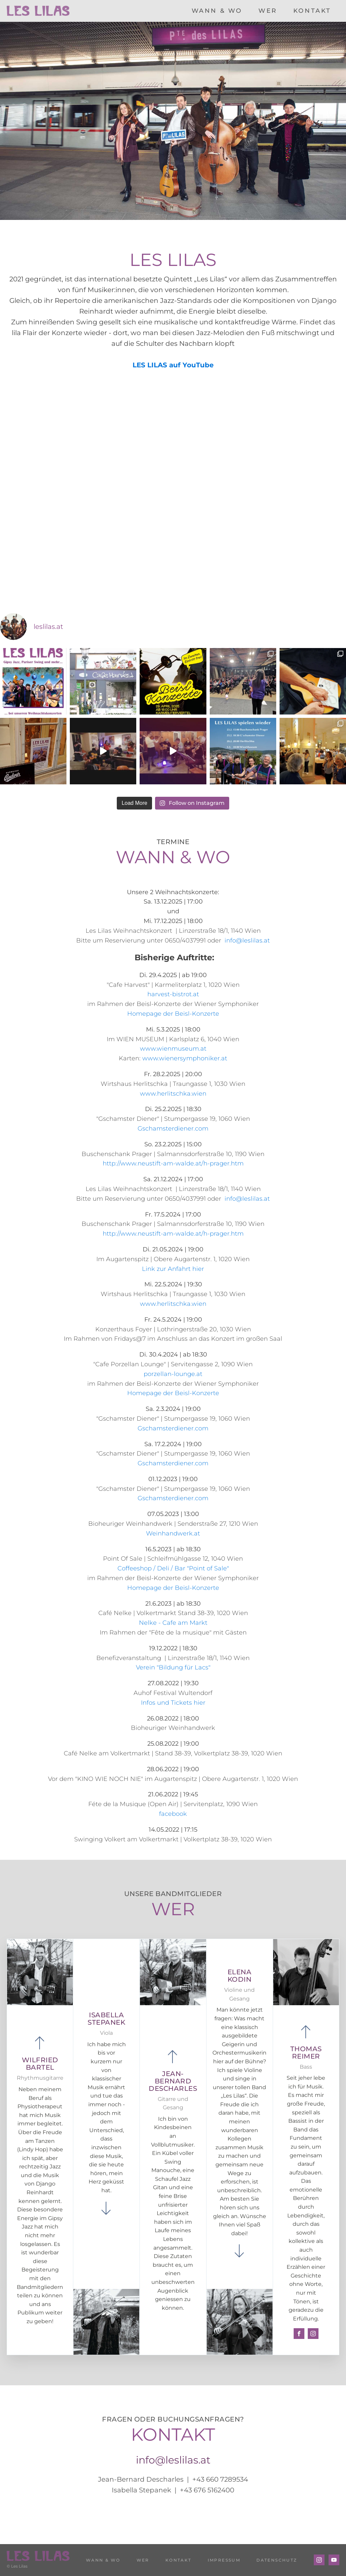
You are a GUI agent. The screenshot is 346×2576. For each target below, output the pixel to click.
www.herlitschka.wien (173, 1093)
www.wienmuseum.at (173, 1048)
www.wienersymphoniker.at (184, 1058)
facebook (173, 1814)
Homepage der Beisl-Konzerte (173, 1013)
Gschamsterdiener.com (173, 1128)
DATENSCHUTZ (276, 2560)
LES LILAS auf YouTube (173, 365)
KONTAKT (312, 10)
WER (267, 10)
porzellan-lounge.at (173, 1374)
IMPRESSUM (224, 2560)
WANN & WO (217, 10)
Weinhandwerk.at (173, 1533)
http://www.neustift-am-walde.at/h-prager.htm (173, 1163)
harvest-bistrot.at (173, 994)
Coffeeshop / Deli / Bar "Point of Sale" (173, 1568)
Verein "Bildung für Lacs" (173, 1667)
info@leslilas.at (246, 940)
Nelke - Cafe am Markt (173, 1622)
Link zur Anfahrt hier (173, 1269)
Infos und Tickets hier (173, 1702)
